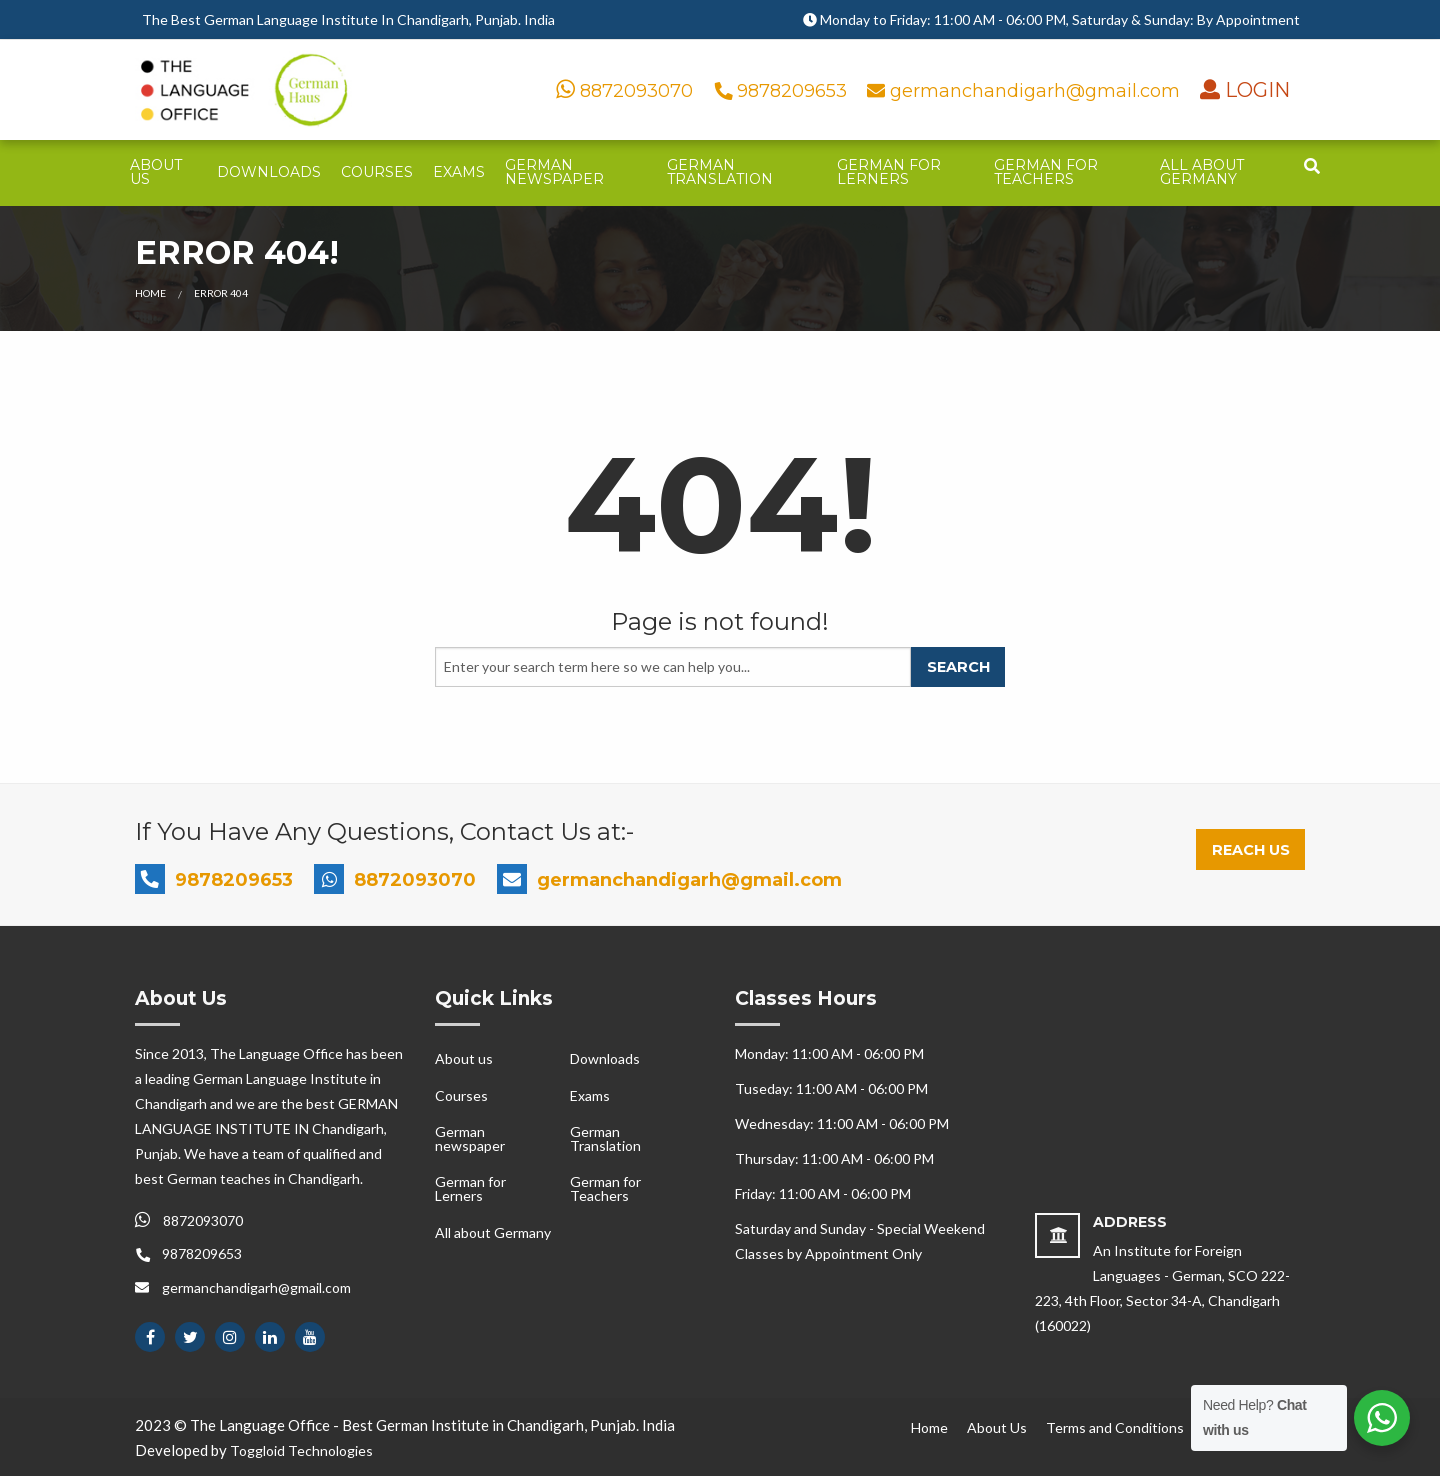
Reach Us (1251, 850)
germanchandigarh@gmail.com (1026, 91)
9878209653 (783, 91)
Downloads (269, 172)
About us (156, 172)
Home (150, 293)
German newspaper (554, 172)
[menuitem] (163, 173)
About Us (997, 1427)
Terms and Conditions (1115, 1427)
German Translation (720, 172)
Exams (459, 172)
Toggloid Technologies (301, 1450)
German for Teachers (1046, 172)
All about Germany (1202, 172)
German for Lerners (889, 172)
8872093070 (624, 91)
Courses (377, 172)
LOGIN (1255, 90)
